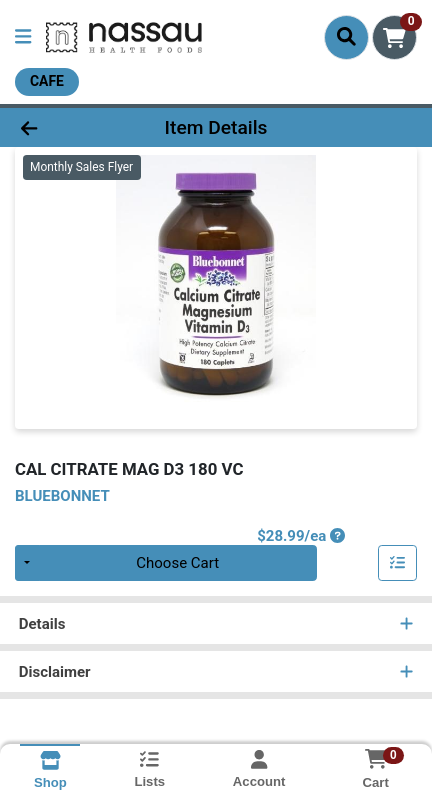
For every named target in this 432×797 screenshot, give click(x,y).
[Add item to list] (398, 563)
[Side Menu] (23, 37)
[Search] (346, 37)
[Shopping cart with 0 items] (394, 37)
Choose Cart (177, 563)
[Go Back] (65, 127)
